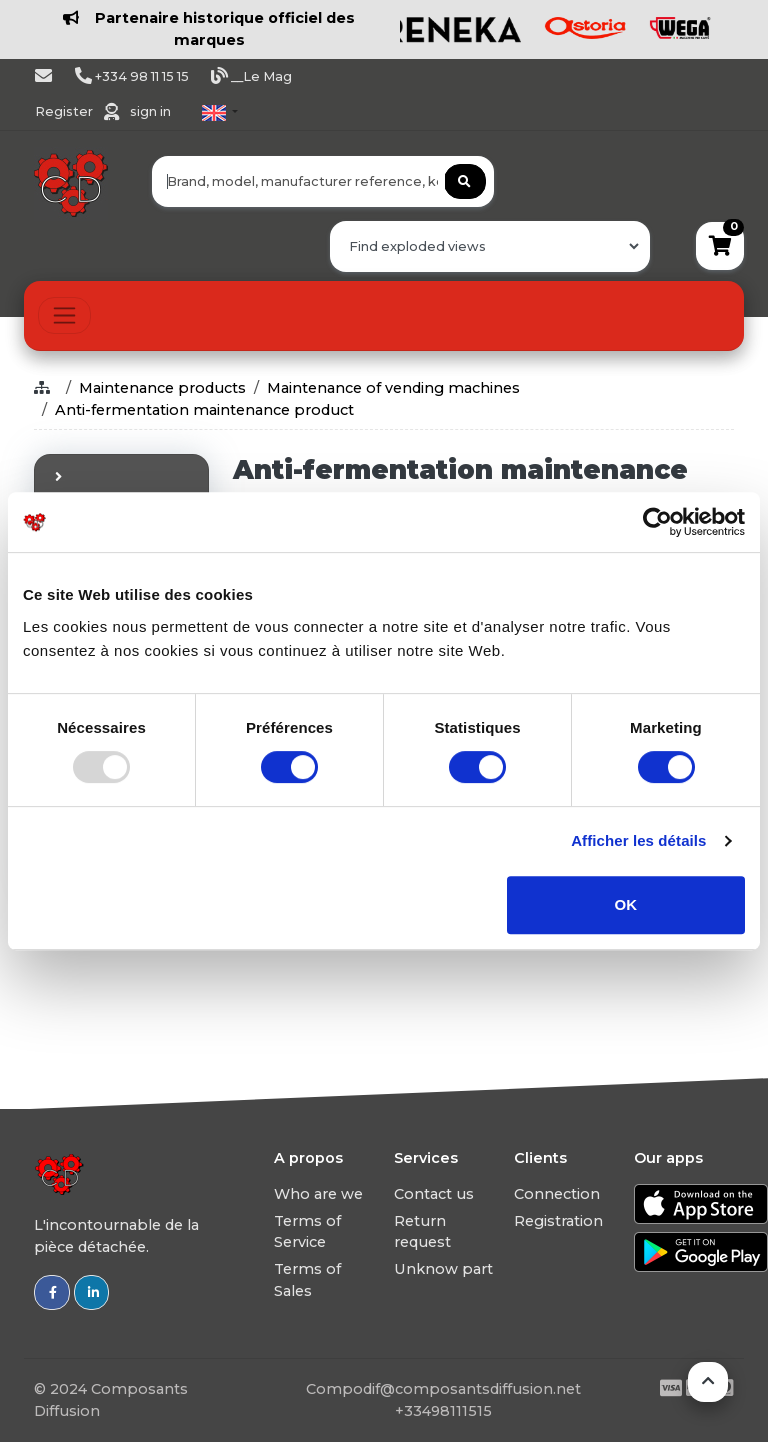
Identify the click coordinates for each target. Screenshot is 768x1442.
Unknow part (443, 1269)
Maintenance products (162, 388)
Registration (558, 1221)
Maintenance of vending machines (393, 388)
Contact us (434, 1194)
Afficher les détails (638, 840)
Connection (557, 1194)
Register (65, 111)
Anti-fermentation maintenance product (204, 410)
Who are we (318, 1194)
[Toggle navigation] (64, 315)
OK (626, 904)
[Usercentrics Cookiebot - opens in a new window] (657, 522)
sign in (150, 111)
